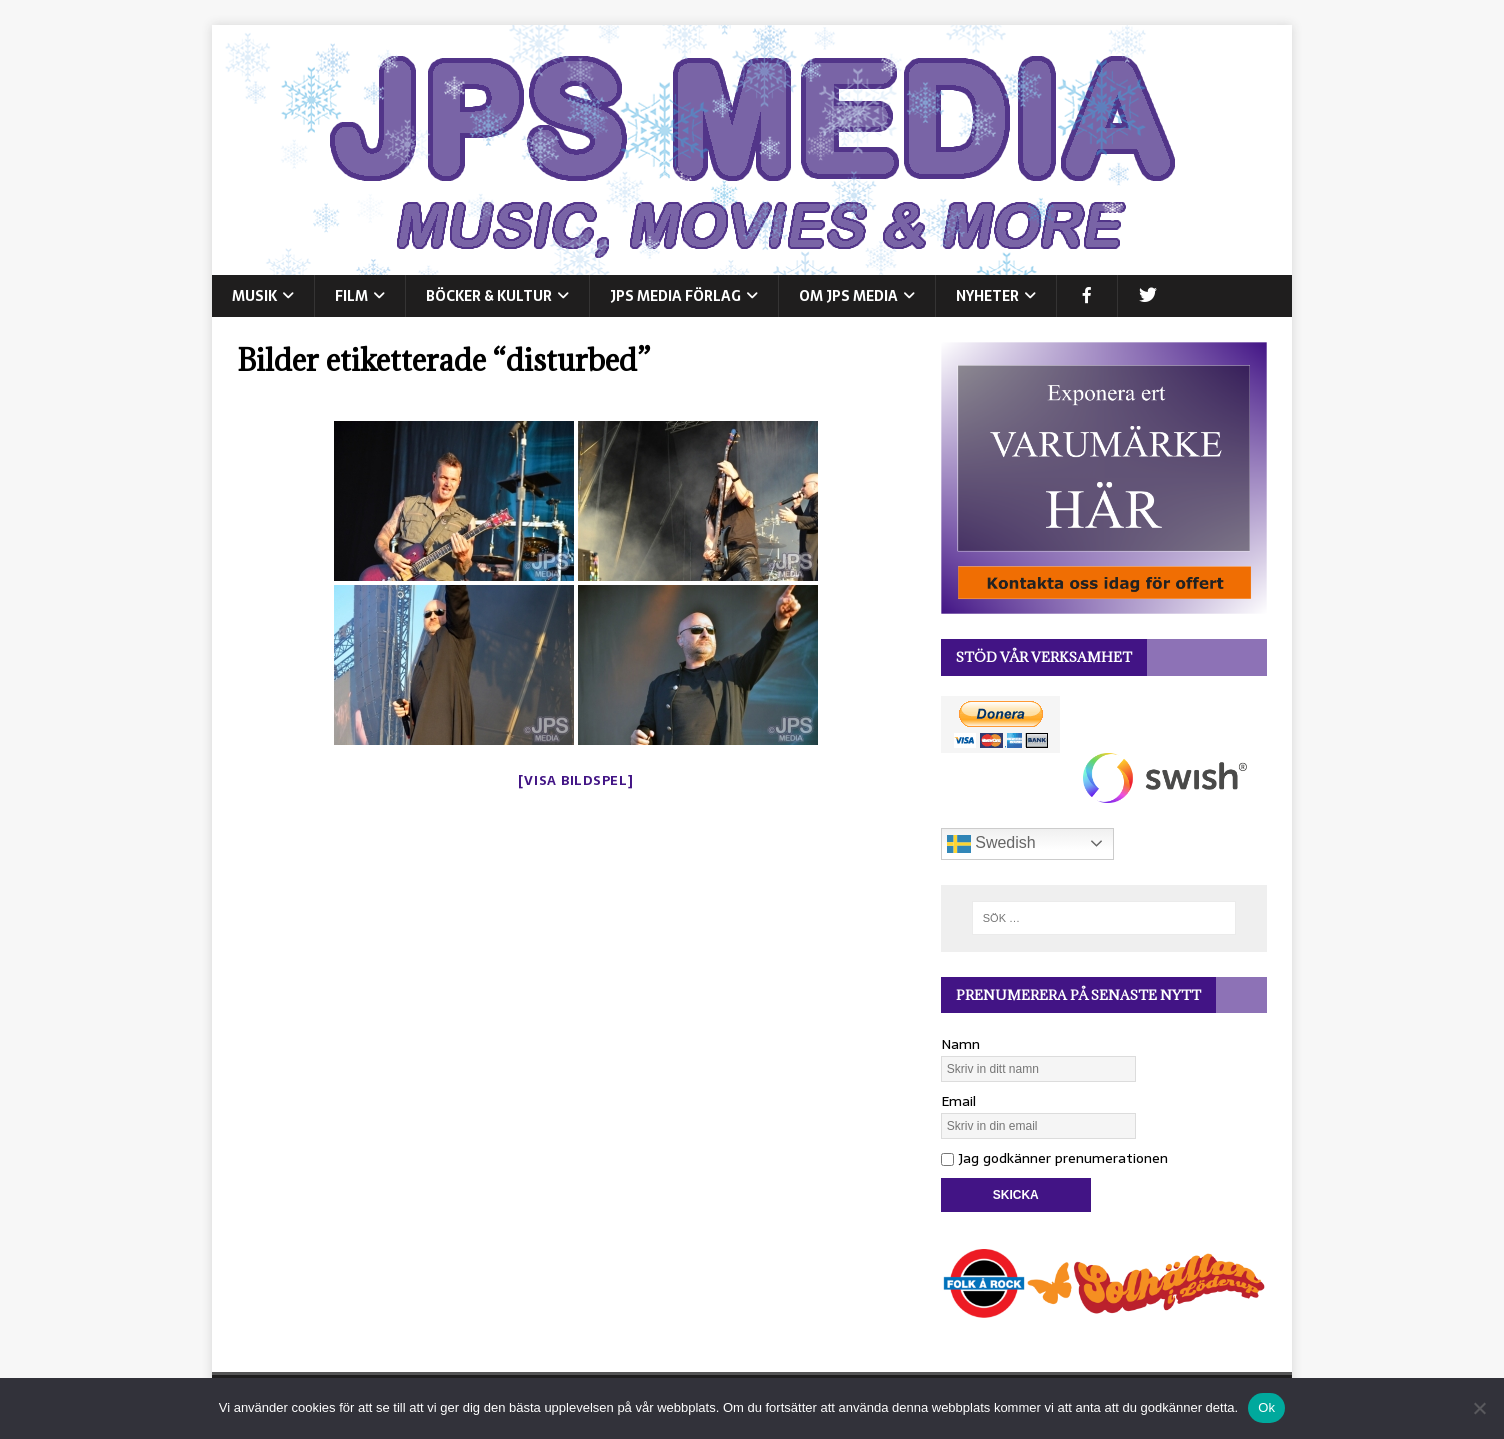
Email (958, 1101)
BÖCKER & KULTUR (489, 296)
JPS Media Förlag (675, 296)
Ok (1266, 1407)
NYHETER (987, 296)
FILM (351, 296)
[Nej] (1479, 1408)
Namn (960, 1044)
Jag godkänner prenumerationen (1054, 1158)
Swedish (991, 844)
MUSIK (254, 296)
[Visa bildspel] (575, 780)
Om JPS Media (848, 296)
